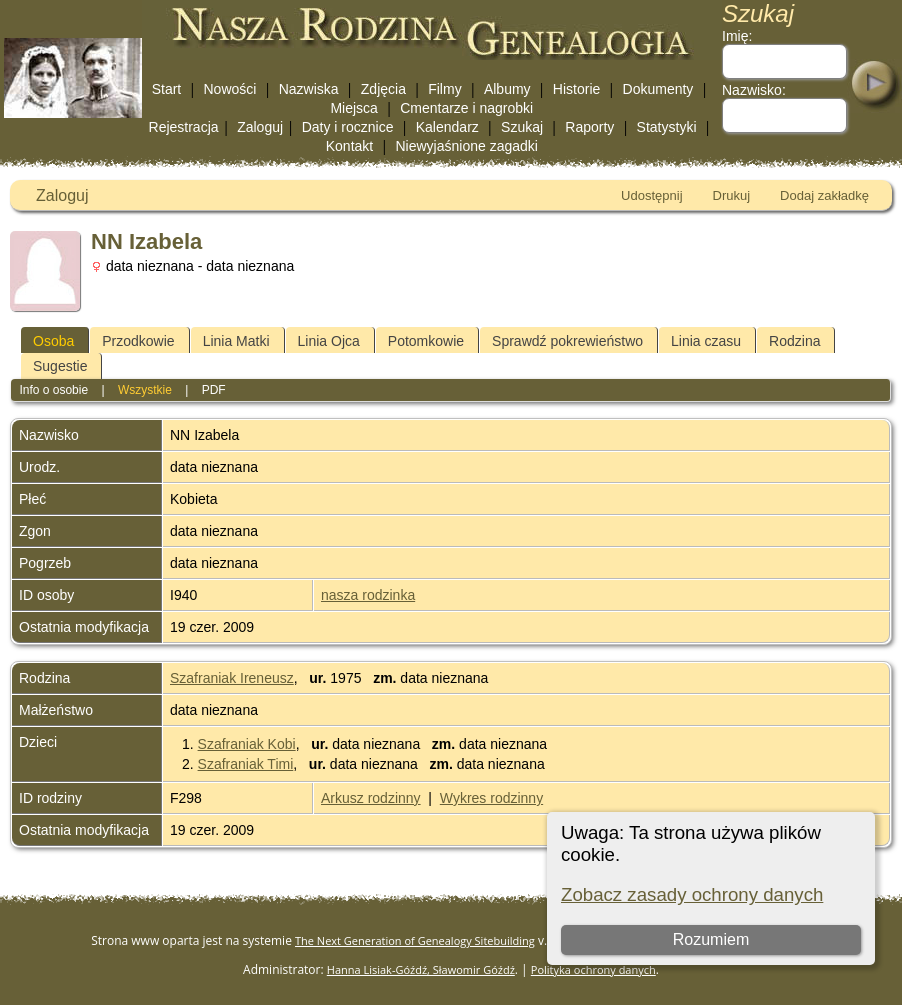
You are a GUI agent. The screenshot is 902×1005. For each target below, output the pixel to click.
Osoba (53, 341)
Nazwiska (309, 89)
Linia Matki (236, 341)
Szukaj (522, 127)
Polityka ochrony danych (593, 969)
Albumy (507, 89)
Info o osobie (53, 390)
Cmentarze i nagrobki (466, 108)
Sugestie (60, 366)
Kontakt (349, 146)
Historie (576, 89)
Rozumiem (711, 939)
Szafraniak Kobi (247, 744)
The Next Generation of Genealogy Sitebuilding (415, 940)
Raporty (589, 127)
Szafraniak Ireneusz (232, 678)
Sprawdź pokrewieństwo (567, 341)
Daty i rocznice (348, 127)
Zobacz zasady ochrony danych (692, 894)
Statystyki (667, 127)
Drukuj (732, 195)
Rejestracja (184, 127)
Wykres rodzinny (491, 798)
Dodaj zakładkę (824, 195)
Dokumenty (658, 89)
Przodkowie (138, 341)
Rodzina (794, 341)
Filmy (444, 89)
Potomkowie (426, 341)
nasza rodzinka (368, 595)
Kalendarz (447, 127)
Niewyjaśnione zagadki (466, 146)
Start (167, 89)
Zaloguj (260, 127)
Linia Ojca (329, 341)
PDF (214, 390)
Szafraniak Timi (246, 764)
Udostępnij (651, 195)
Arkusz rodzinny (371, 798)
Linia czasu (706, 341)
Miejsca (353, 108)
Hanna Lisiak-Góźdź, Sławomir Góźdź (421, 969)
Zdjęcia (383, 89)
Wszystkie (145, 390)
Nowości (230, 89)
